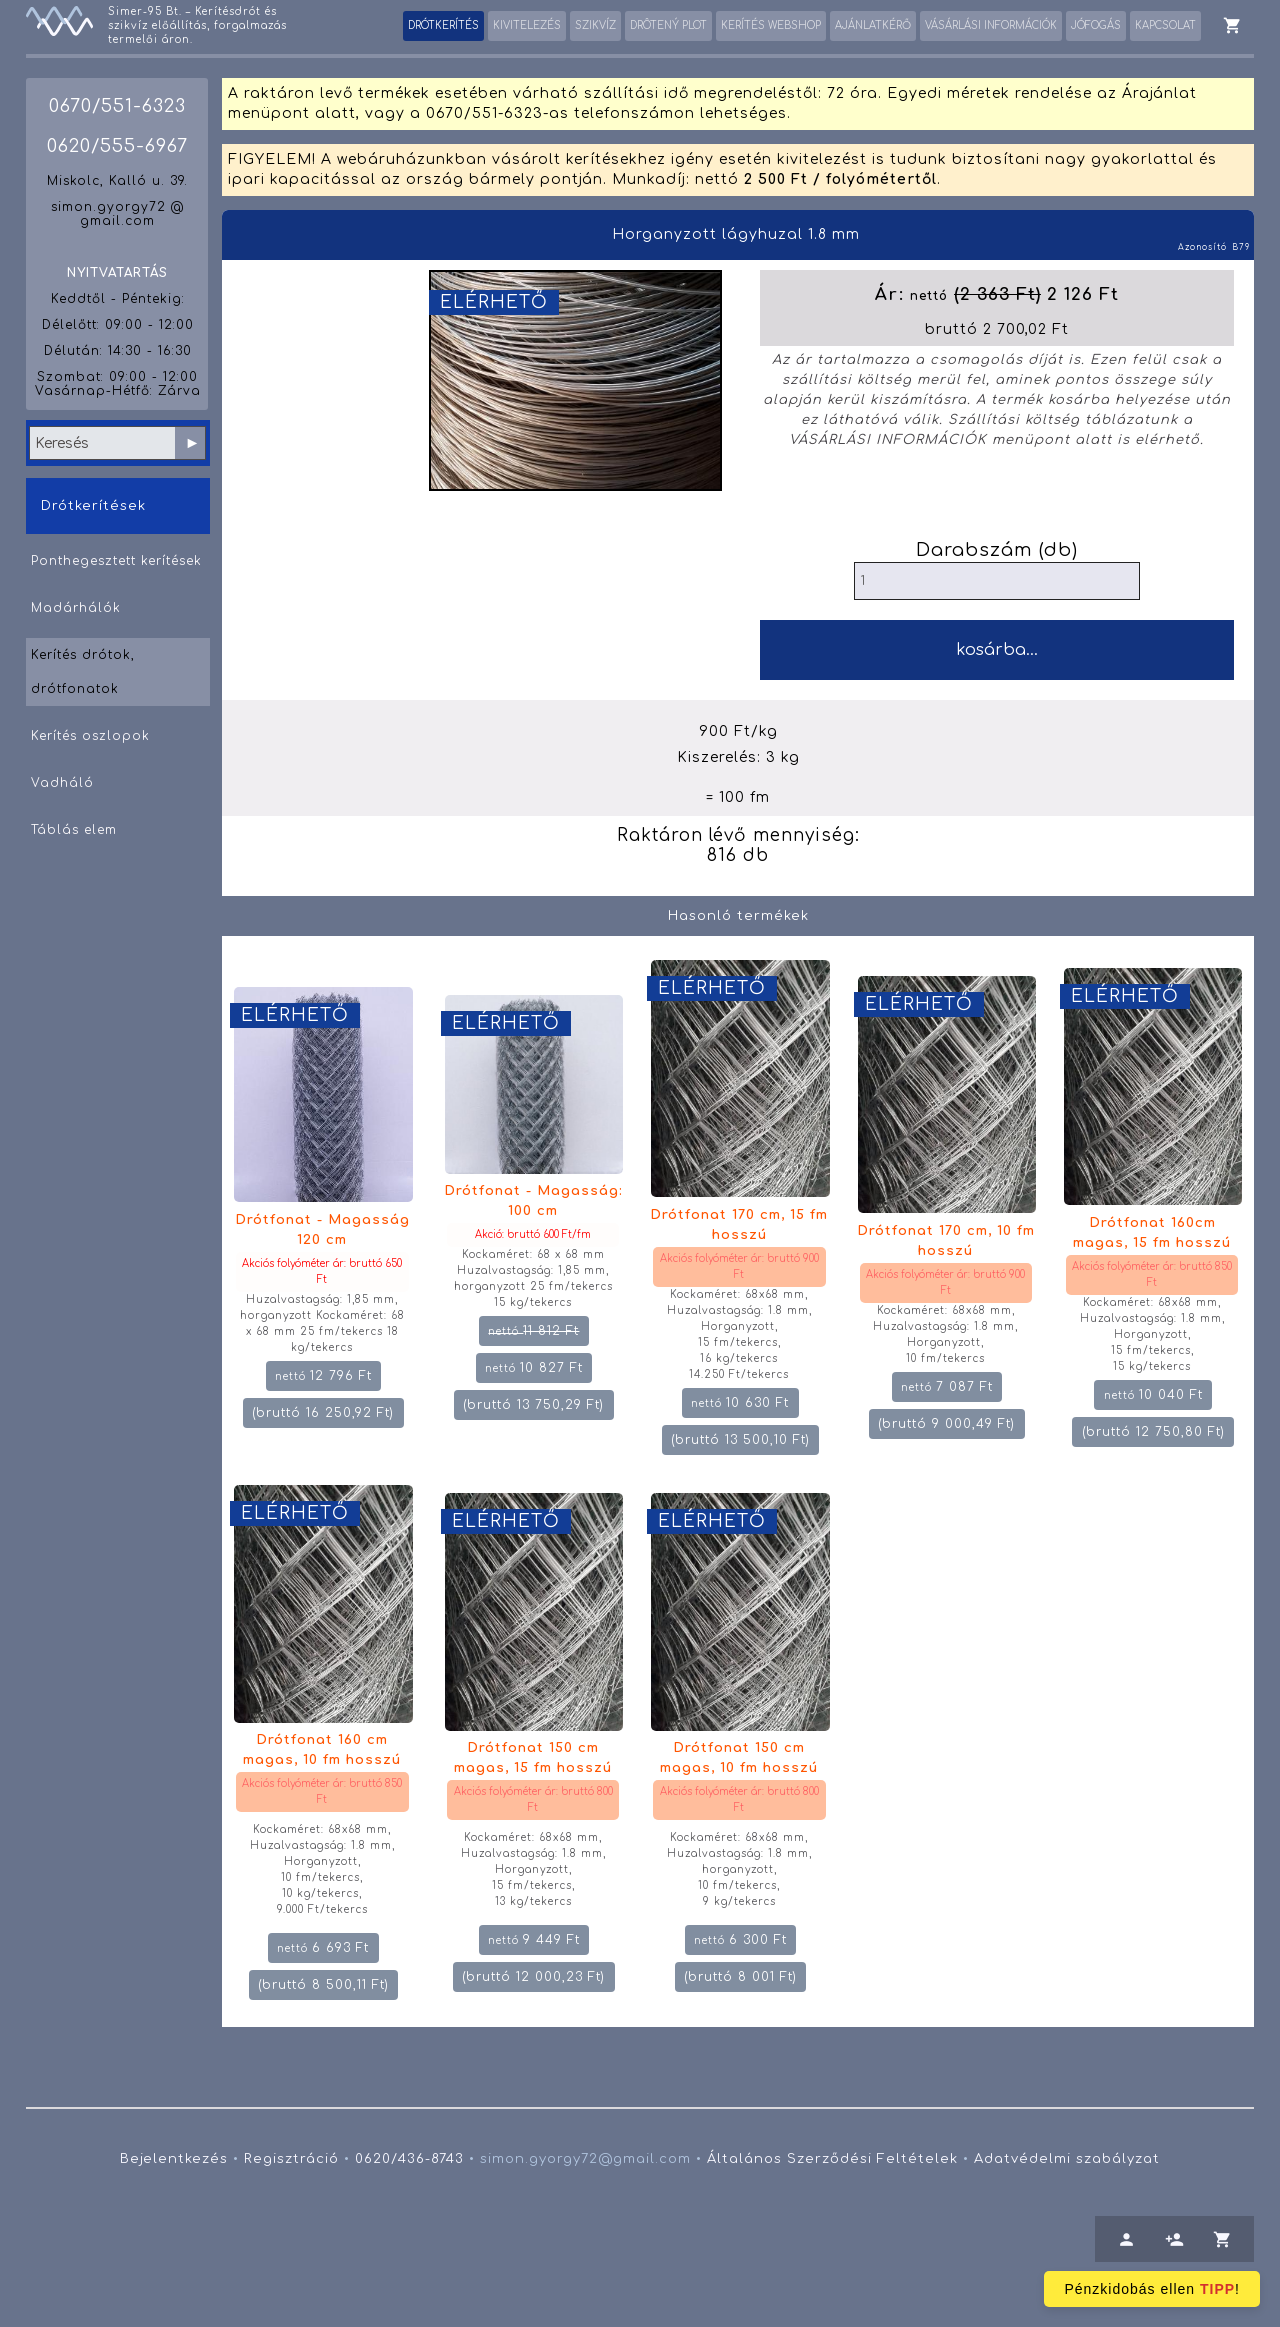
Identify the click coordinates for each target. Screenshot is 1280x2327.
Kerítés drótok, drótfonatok (83, 672)
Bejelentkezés (174, 2159)
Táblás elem (74, 830)
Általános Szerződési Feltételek (832, 2159)
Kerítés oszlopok (90, 736)
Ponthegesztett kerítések (116, 561)
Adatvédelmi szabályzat (1067, 2159)
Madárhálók (76, 608)
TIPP (1217, 2289)
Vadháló (62, 783)
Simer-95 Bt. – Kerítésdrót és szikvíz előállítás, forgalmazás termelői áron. (197, 25)
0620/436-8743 (409, 2159)
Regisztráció (291, 2159)
